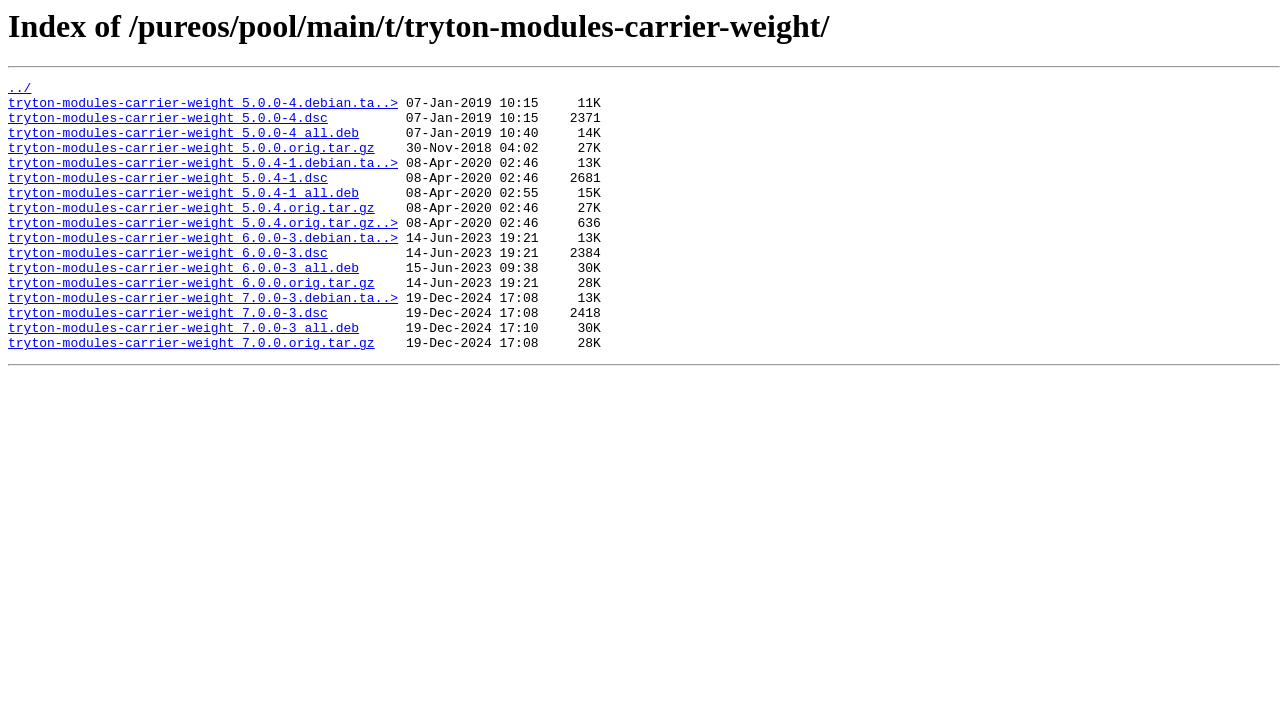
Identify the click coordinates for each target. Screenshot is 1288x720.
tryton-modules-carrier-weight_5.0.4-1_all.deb (183, 216)
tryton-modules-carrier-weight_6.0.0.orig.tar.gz (191, 324)
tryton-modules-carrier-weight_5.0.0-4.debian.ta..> (203, 108)
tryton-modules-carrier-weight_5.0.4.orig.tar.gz (191, 234)
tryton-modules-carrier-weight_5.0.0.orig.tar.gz (191, 162)
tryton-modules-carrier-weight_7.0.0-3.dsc (168, 360)
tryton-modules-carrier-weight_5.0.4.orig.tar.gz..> (203, 252)
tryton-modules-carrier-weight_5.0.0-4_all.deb (183, 144)
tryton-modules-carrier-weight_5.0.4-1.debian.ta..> (203, 180)
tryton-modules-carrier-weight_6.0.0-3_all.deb (183, 306)
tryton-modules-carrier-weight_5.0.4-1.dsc (168, 198)
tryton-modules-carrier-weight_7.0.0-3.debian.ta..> (203, 342)
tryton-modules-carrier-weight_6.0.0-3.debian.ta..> (203, 270)
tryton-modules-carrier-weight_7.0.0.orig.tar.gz (191, 396)
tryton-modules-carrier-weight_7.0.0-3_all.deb (183, 378)
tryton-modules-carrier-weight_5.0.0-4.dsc (168, 126)
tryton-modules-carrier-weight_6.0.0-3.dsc (168, 288)
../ (19, 90)
